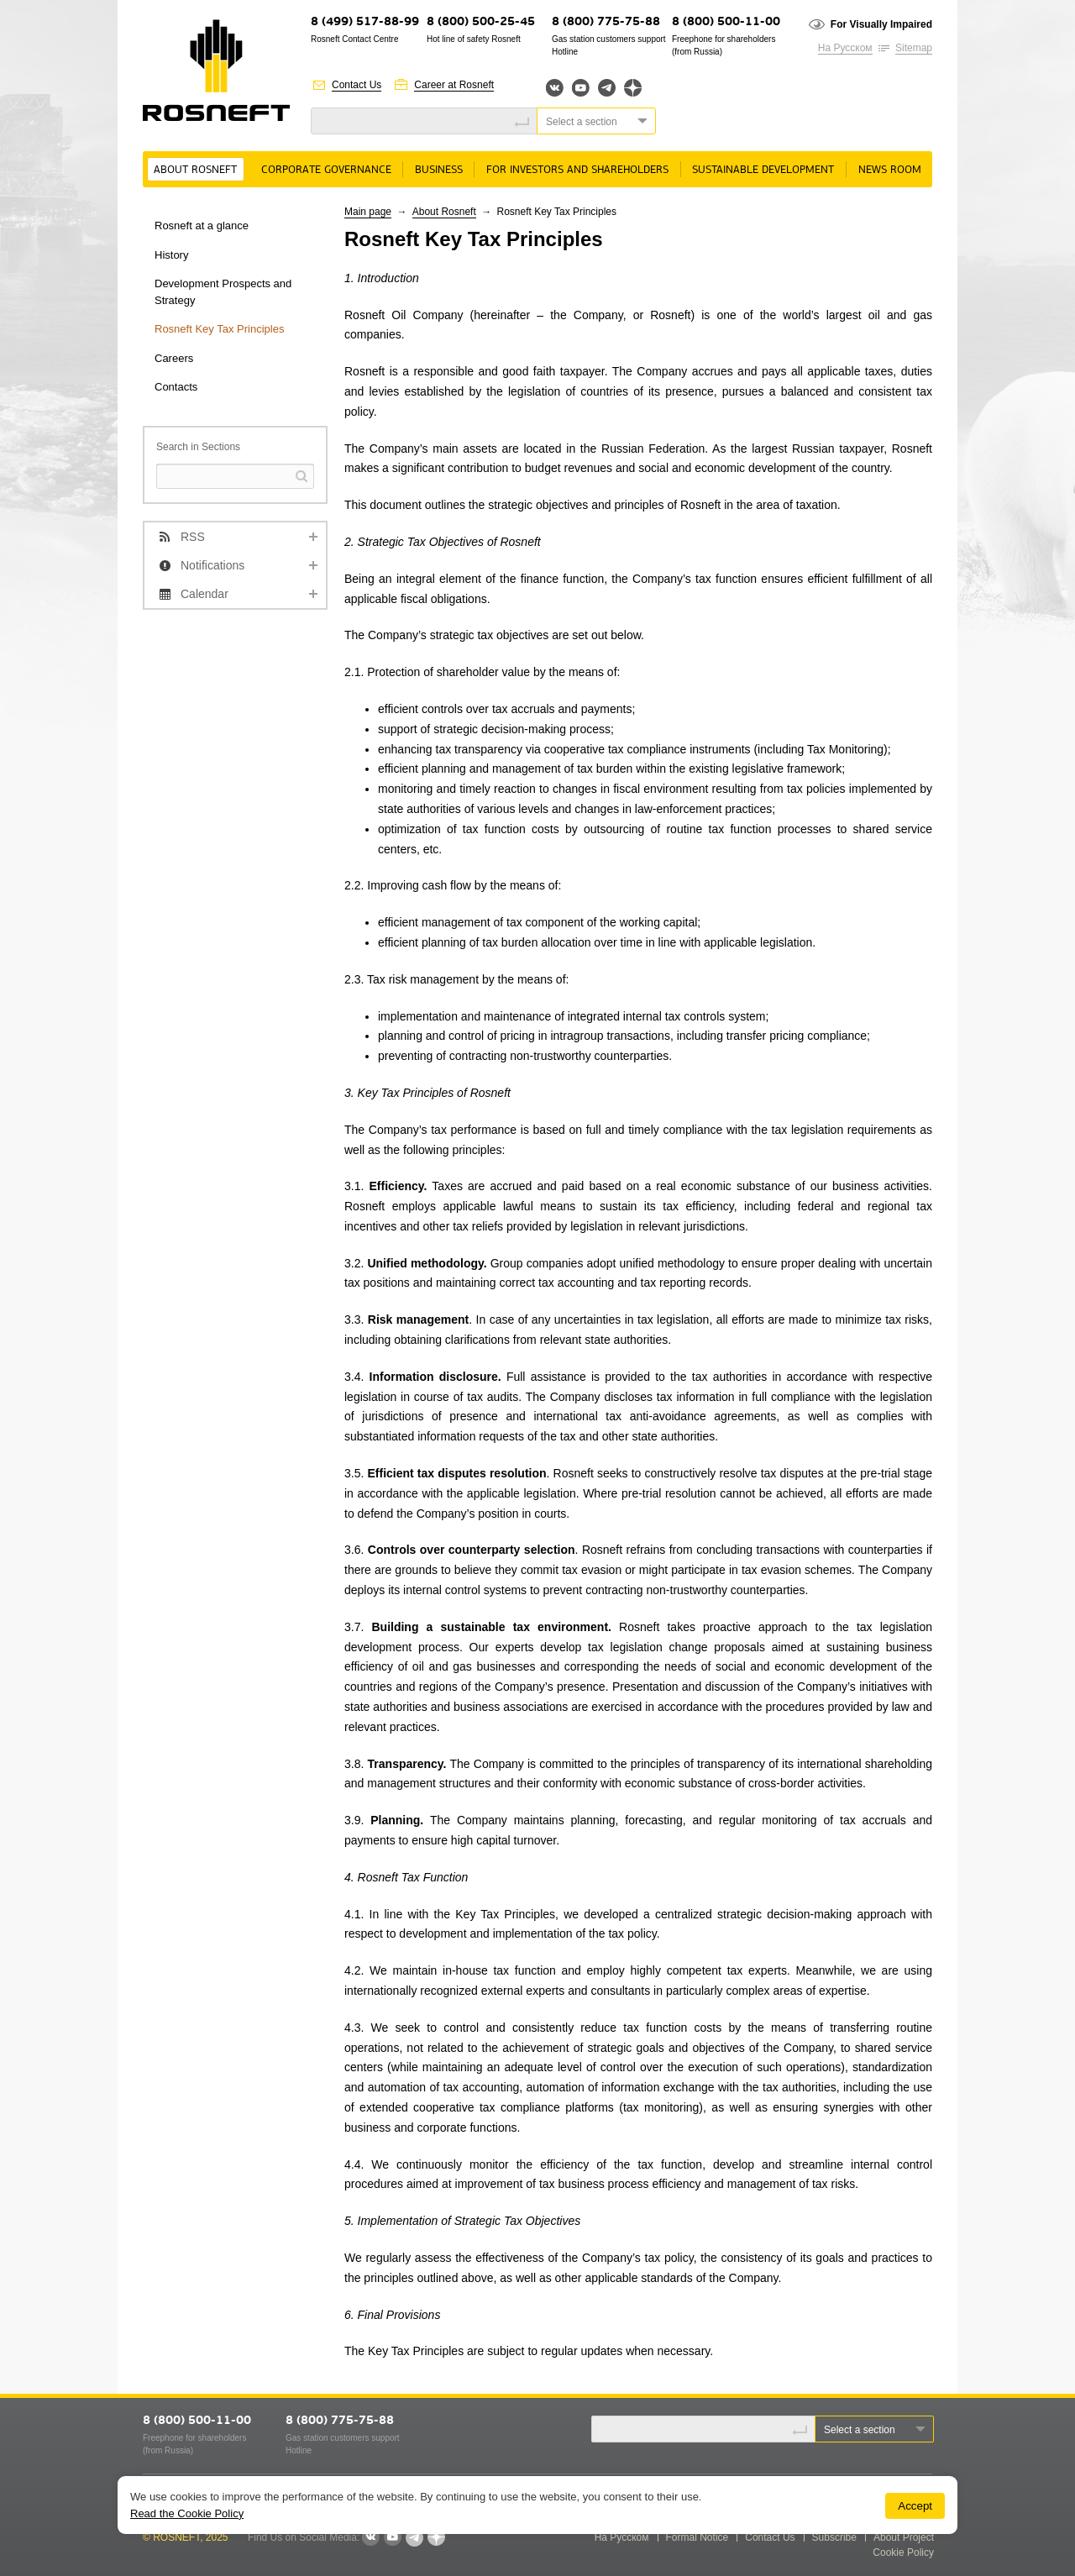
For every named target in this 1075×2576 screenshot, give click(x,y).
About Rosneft (195, 170)
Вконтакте (555, 88)
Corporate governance (326, 170)
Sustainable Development (763, 170)
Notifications (212, 565)
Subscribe (834, 2537)
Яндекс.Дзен (633, 88)
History (171, 255)
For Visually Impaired (881, 24)
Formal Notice (697, 2537)
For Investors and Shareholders (577, 170)
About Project (903, 2537)
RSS (193, 536)
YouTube (581, 88)
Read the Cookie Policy (187, 2513)
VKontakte (370, 2537)
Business (439, 170)
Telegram (607, 88)
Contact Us (356, 85)
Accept (915, 2506)
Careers (174, 358)
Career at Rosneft (454, 85)
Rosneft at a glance (202, 225)
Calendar (204, 594)
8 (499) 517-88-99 (365, 22)
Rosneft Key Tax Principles (219, 329)
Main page (367, 212)
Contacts (176, 386)
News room (889, 170)
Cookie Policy (903, 2552)
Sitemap (913, 48)
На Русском (845, 48)
